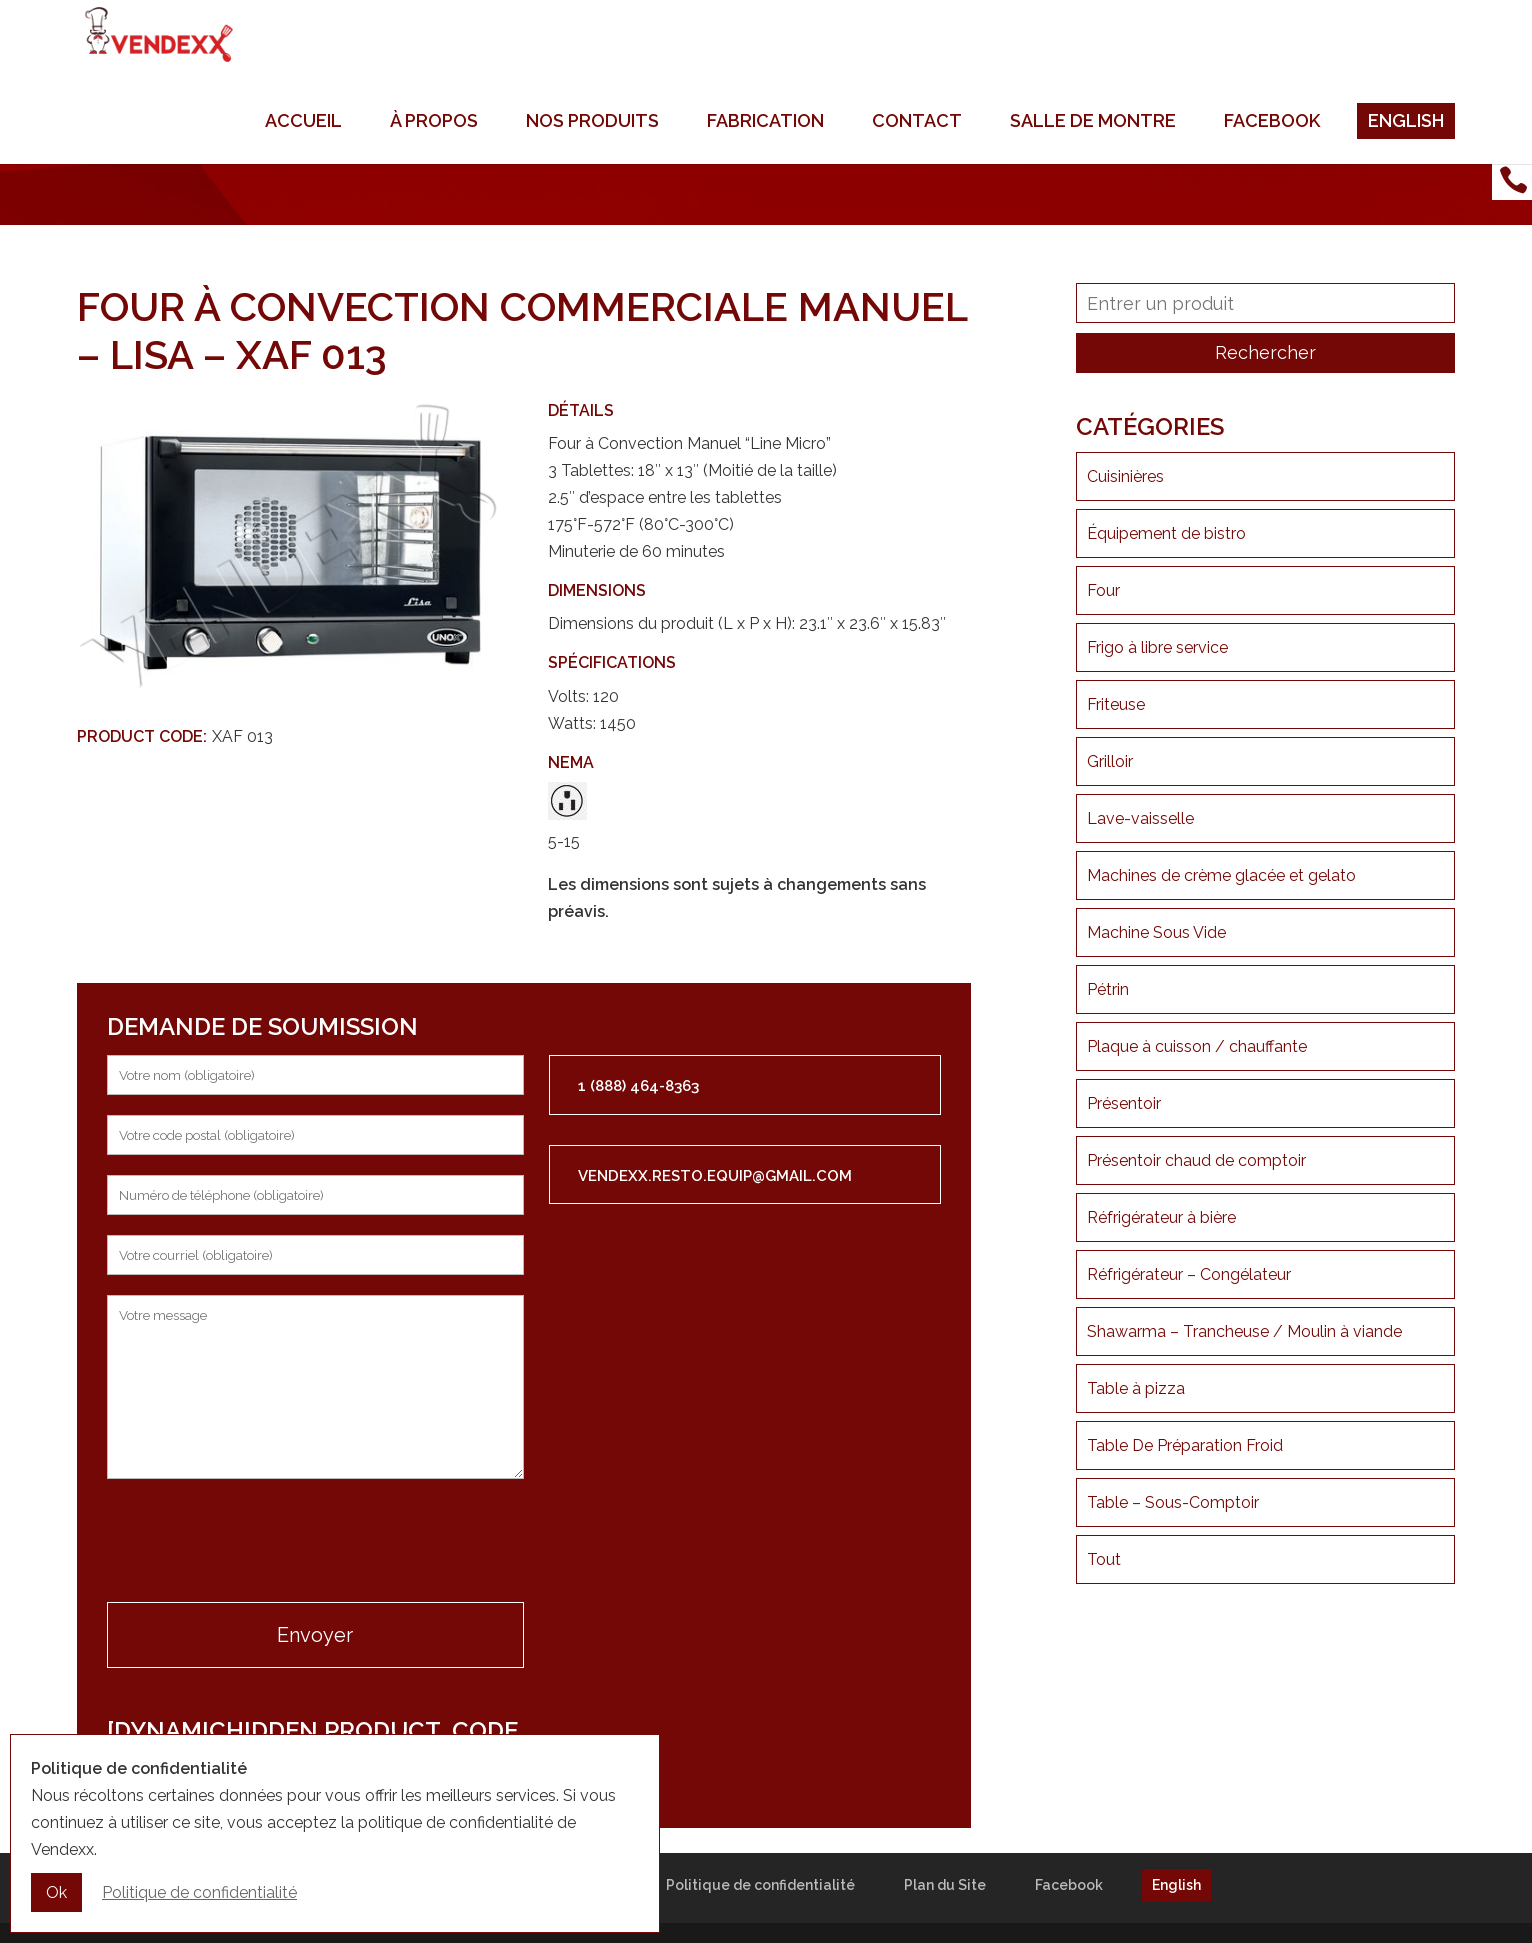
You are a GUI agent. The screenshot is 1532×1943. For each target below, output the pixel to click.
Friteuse (1116, 704)
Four (1103, 590)
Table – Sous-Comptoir (1173, 1502)
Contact (917, 149)
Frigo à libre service (1157, 647)
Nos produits (592, 149)
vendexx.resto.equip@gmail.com (715, 1176)
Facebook (1272, 149)
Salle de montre (1093, 149)
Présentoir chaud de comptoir (1196, 1160)
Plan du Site (945, 1885)
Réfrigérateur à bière (1161, 1217)
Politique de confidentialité (760, 1885)
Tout (1104, 1559)
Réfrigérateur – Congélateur (1189, 1274)
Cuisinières (1125, 476)
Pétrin (1108, 989)
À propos (434, 149)
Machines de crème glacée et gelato (1221, 875)
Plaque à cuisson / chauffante (1197, 1046)
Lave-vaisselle (1140, 818)
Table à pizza (1136, 1388)
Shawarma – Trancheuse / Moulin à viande (1244, 1331)
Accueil (303, 149)
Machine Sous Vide (1156, 932)
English (1406, 149)
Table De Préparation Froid (1185, 1445)
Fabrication (765, 149)
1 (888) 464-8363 (638, 1086)
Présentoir (1124, 1103)
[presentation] (259, 1543)
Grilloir (1110, 761)
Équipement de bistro (1166, 533)
